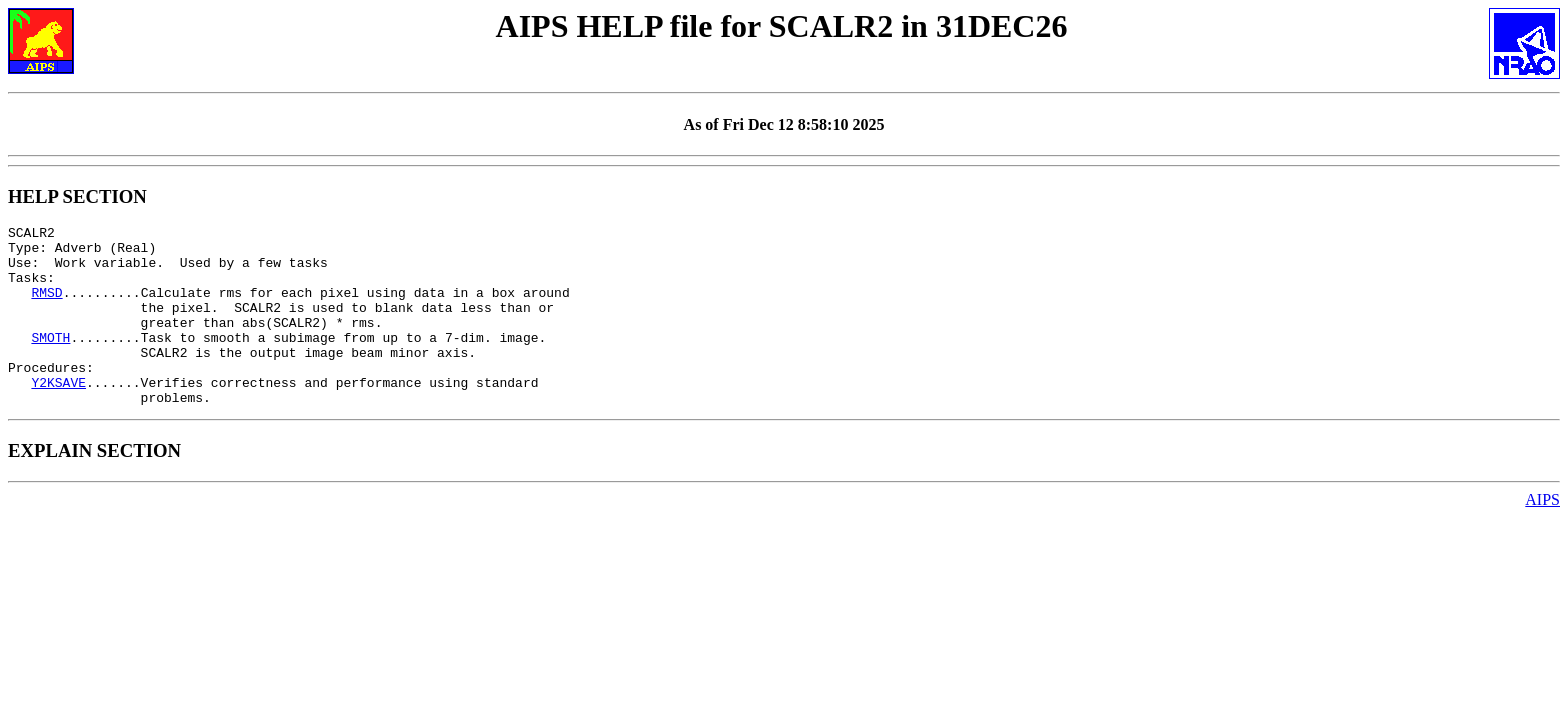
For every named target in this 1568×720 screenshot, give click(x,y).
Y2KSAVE (58, 415)
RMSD (46, 307)
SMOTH (50, 361)
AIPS (1542, 535)
